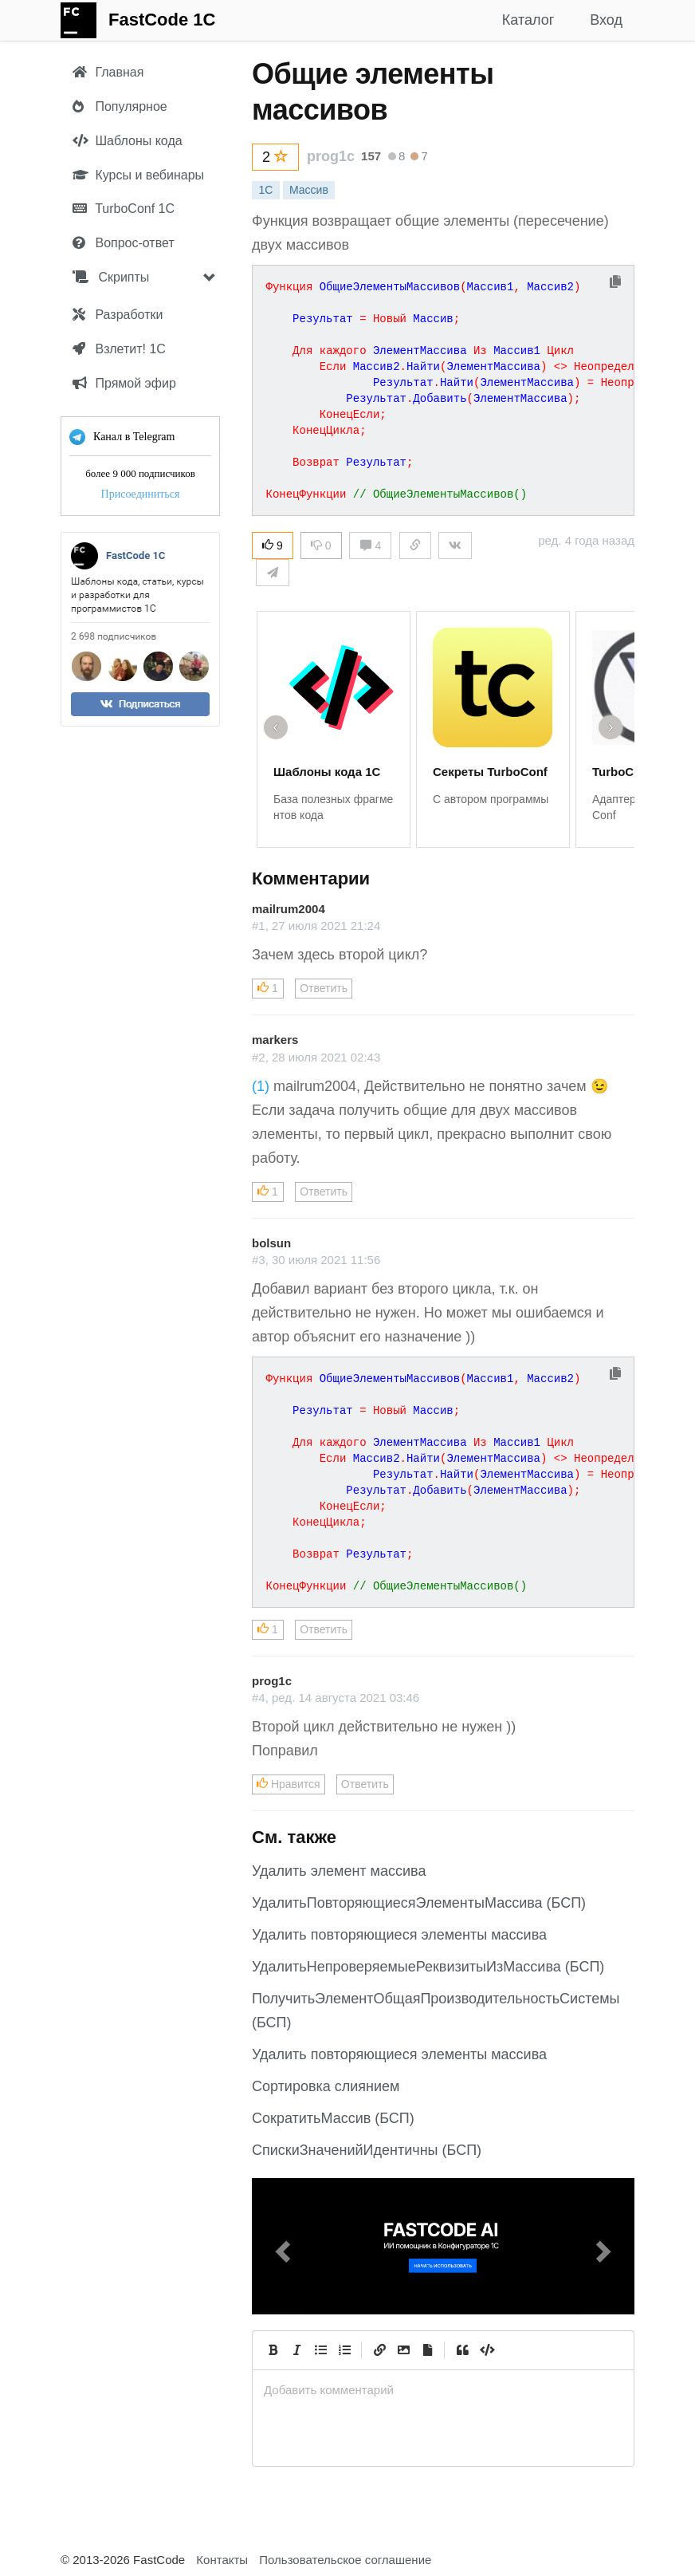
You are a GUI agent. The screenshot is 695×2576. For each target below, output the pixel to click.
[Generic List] (320, 2350)
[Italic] (296, 2350)
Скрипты (111, 277)
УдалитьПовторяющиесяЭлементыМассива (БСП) (419, 1903)
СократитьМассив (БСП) (333, 2118)
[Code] (486, 2350)
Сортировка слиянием (325, 2086)
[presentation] (443, 2389)
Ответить (324, 988)
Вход (606, 20)
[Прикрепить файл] (427, 2350)
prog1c (331, 156)
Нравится (288, 1784)
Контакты (222, 2559)
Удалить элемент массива (339, 1871)
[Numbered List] (344, 2350)
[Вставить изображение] (403, 2350)
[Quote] (462, 2350)
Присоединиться (140, 494)
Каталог (528, 20)
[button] (280, 2246)
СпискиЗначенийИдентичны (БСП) (366, 2150)
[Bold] (273, 2350)
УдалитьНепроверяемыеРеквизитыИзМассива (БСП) (428, 1967)
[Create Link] (379, 2350)
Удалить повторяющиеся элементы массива (399, 1935)
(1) (260, 1086)
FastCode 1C (161, 20)
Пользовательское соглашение (345, 2559)
